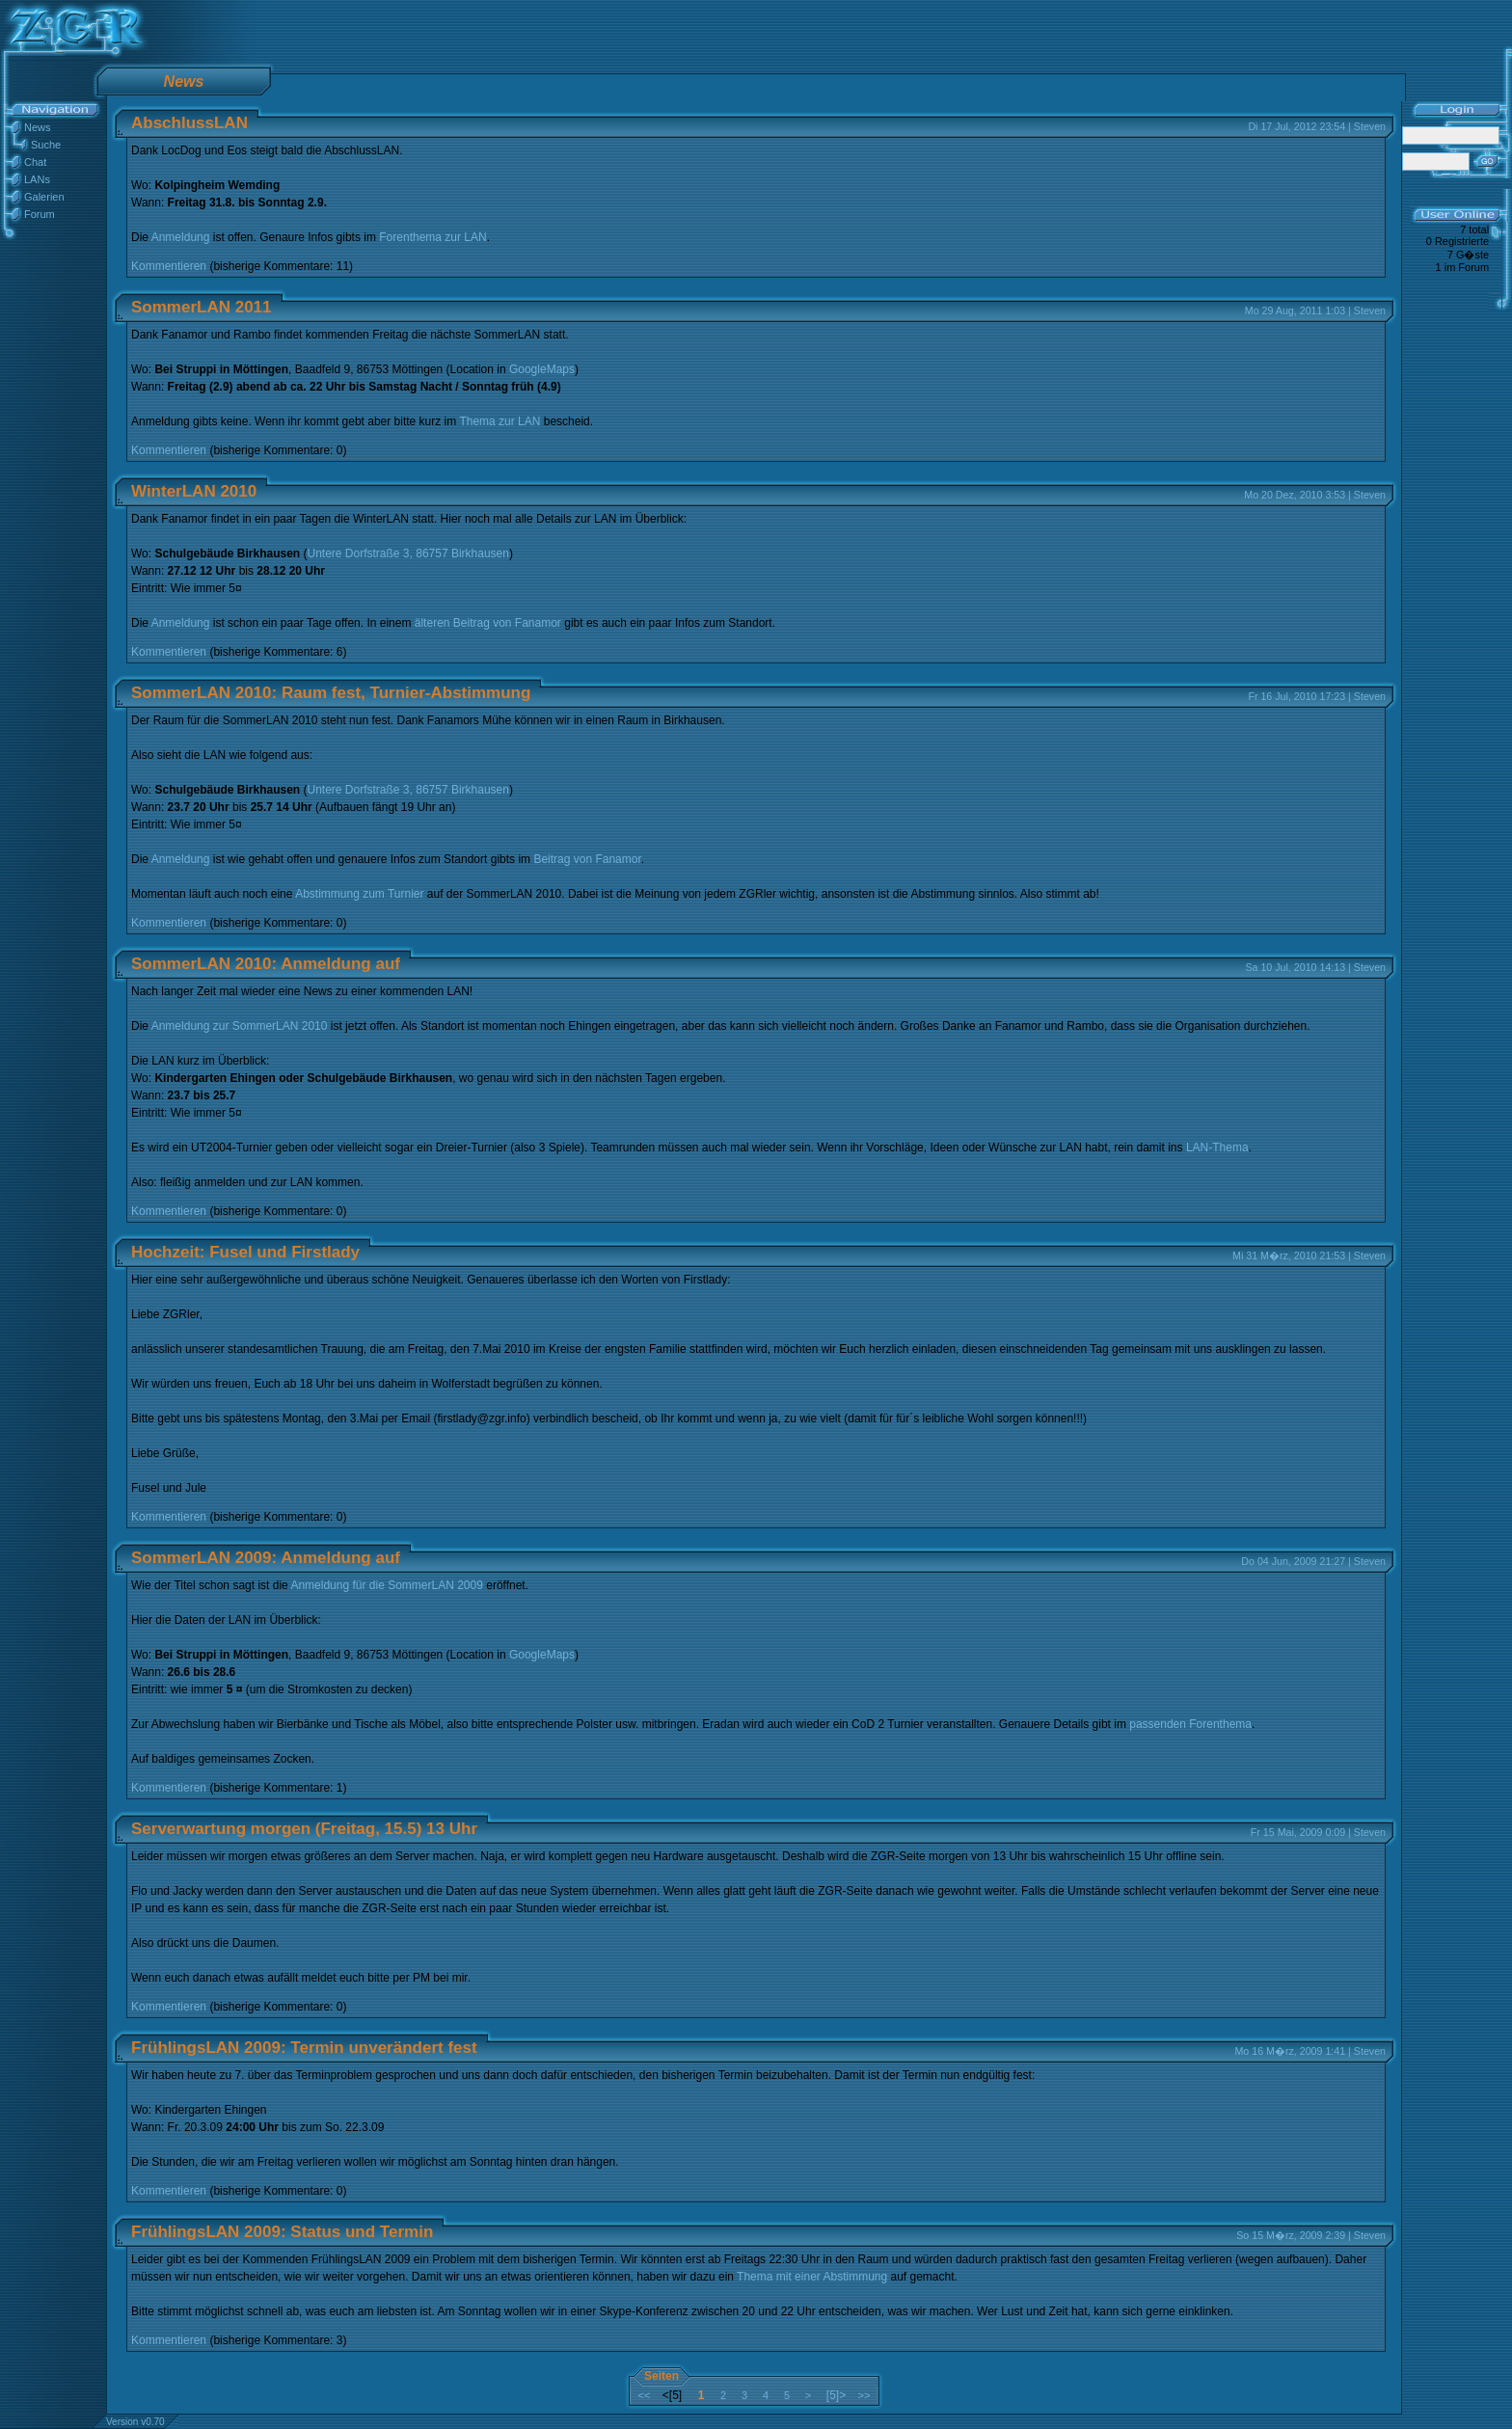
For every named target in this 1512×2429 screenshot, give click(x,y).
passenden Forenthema (1190, 1724)
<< (644, 2395)
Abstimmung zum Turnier (359, 894)
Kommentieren (168, 266)
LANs (37, 179)
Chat (35, 162)
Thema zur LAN (499, 421)
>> (864, 2395)
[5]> (836, 2395)
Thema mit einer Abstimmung (812, 2276)
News (37, 127)
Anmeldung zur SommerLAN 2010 (239, 1026)
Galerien (44, 196)
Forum (39, 214)
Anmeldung (180, 237)
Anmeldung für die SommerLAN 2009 (386, 1585)
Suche (46, 144)
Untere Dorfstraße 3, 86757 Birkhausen (408, 553)
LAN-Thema (1217, 1147)
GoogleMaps (542, 369)
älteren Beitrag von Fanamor (488, 623)
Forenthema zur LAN (432, 237)
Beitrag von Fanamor (586, 859)
